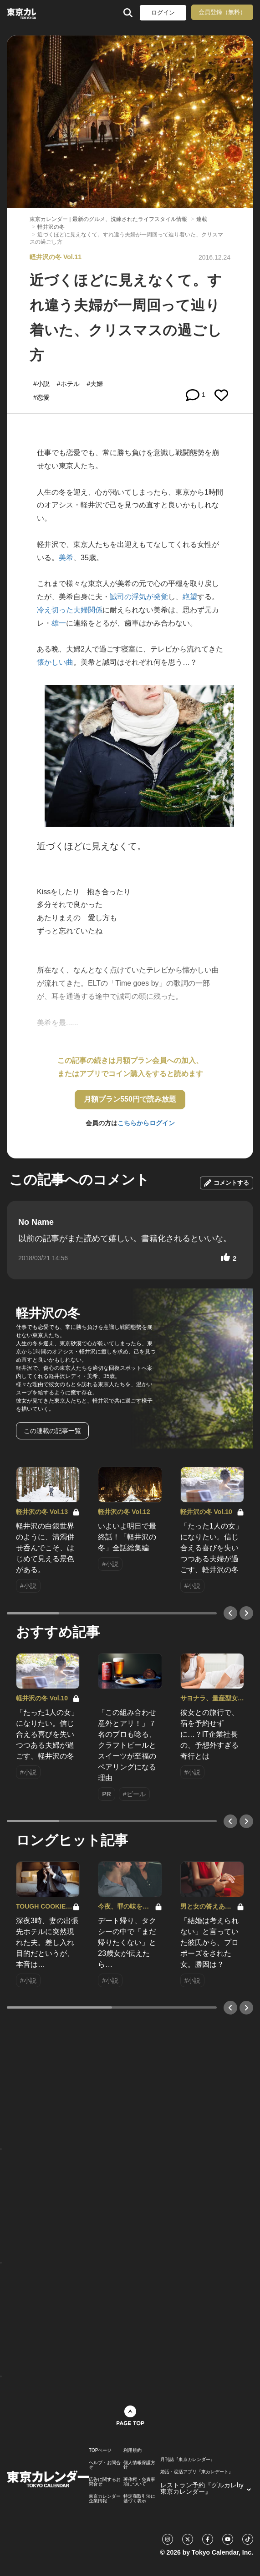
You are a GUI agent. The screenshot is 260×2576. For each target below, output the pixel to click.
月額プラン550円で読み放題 (130, 1099)
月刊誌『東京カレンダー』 (187, 2459)
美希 (66, 557)
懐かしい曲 (55, 662)
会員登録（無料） (222, 12)
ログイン (163, 12)
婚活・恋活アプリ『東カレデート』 (196, 2472)
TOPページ (100, 2450)
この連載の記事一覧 (52, 1430)
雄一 (58, 623)
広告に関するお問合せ (105, 2481)
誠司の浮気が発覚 (139, 597)
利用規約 (132, 2450)
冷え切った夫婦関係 (69, 610)
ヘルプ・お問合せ (105, 2465)
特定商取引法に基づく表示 (139, 2498)
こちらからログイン (146, 1123)
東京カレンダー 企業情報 (105, 2498)
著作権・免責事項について (139, 2481)
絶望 (190, 597)
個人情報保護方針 (139, 2465)
